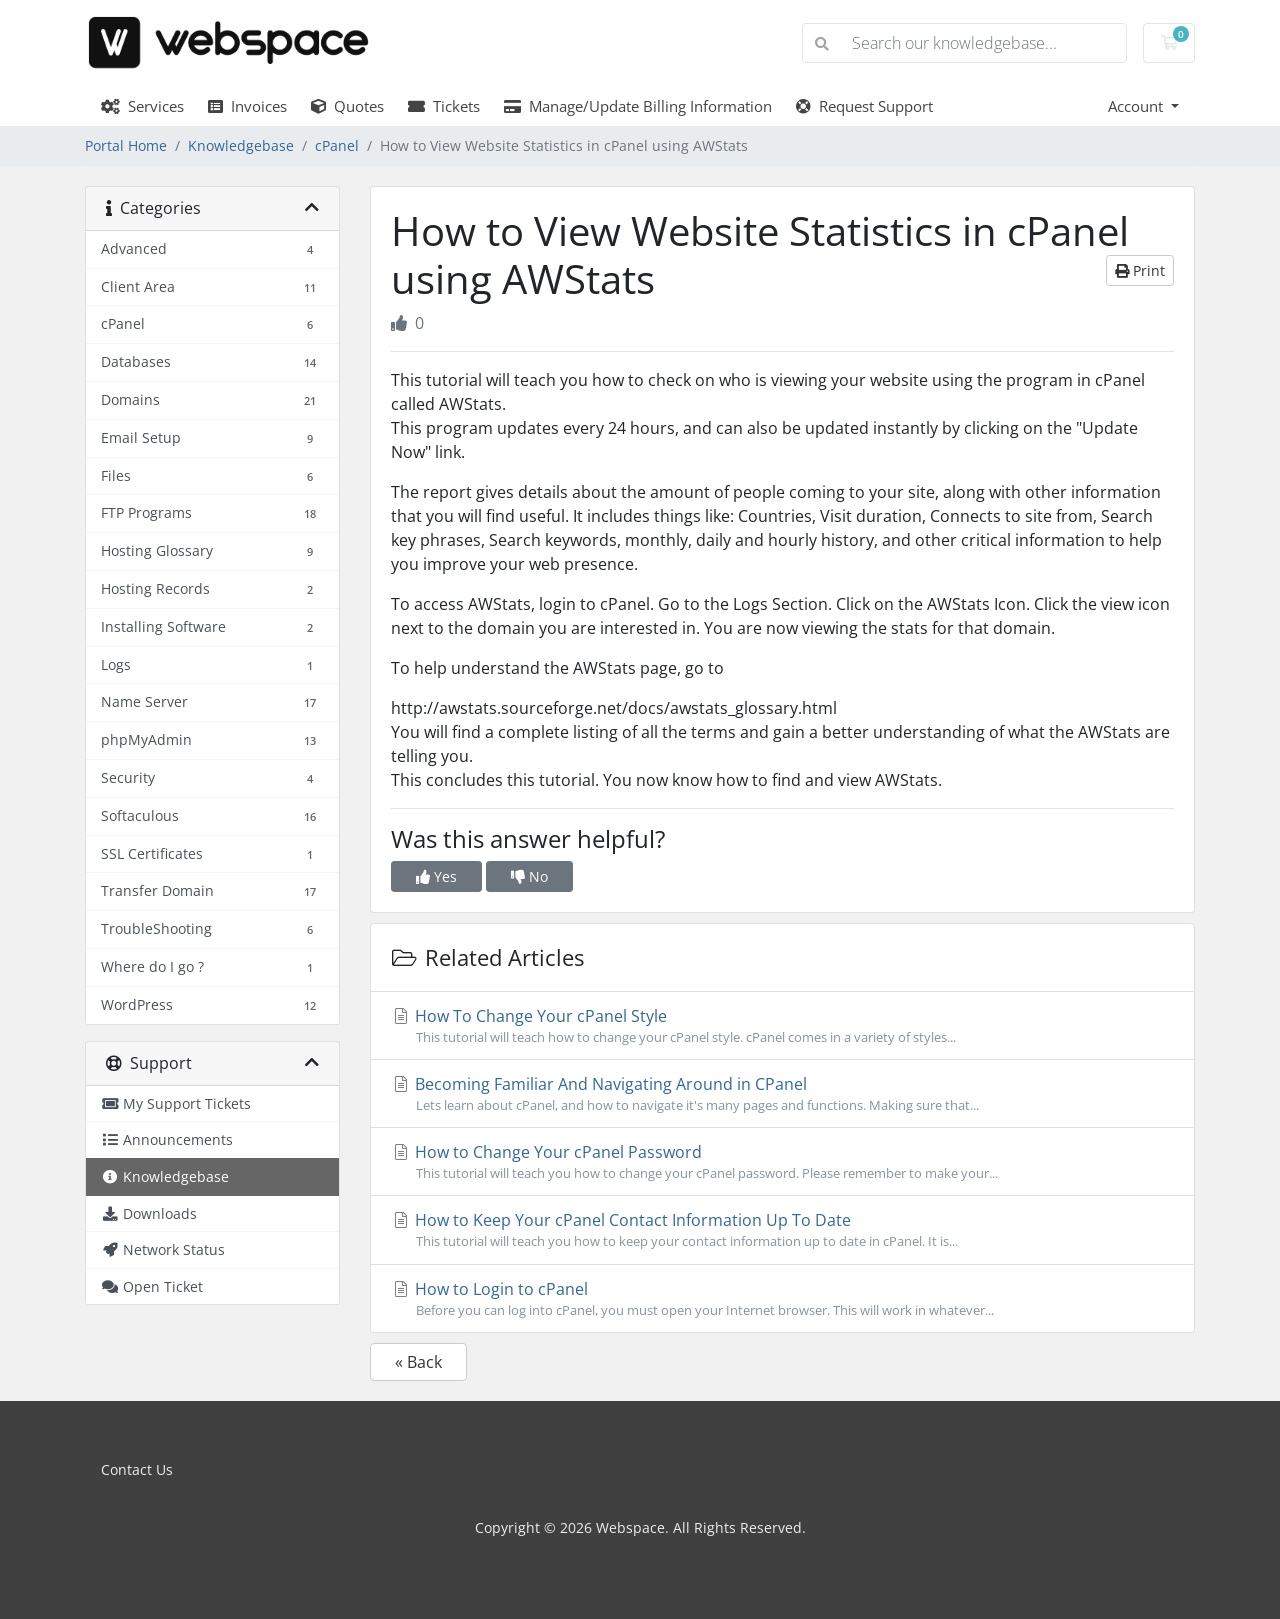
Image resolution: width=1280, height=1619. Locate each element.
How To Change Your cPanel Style (782, 1026)
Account (1137, 106)
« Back (418, 1362)
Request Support (864, 106)
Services (142, 106)
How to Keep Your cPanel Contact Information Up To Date (782, 1230)
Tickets (444, 106)
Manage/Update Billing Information (638, 106)
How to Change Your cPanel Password (782, 1162)
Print (1140, 270)
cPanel (337, 145)
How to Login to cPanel (782, 1299)
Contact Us (137, 1469)
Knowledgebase (241, 145)
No (529, 876)
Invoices (247, 106)
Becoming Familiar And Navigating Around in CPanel (782, 1094)
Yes (436, 876)
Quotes (347, 106)
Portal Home (126, 145)
